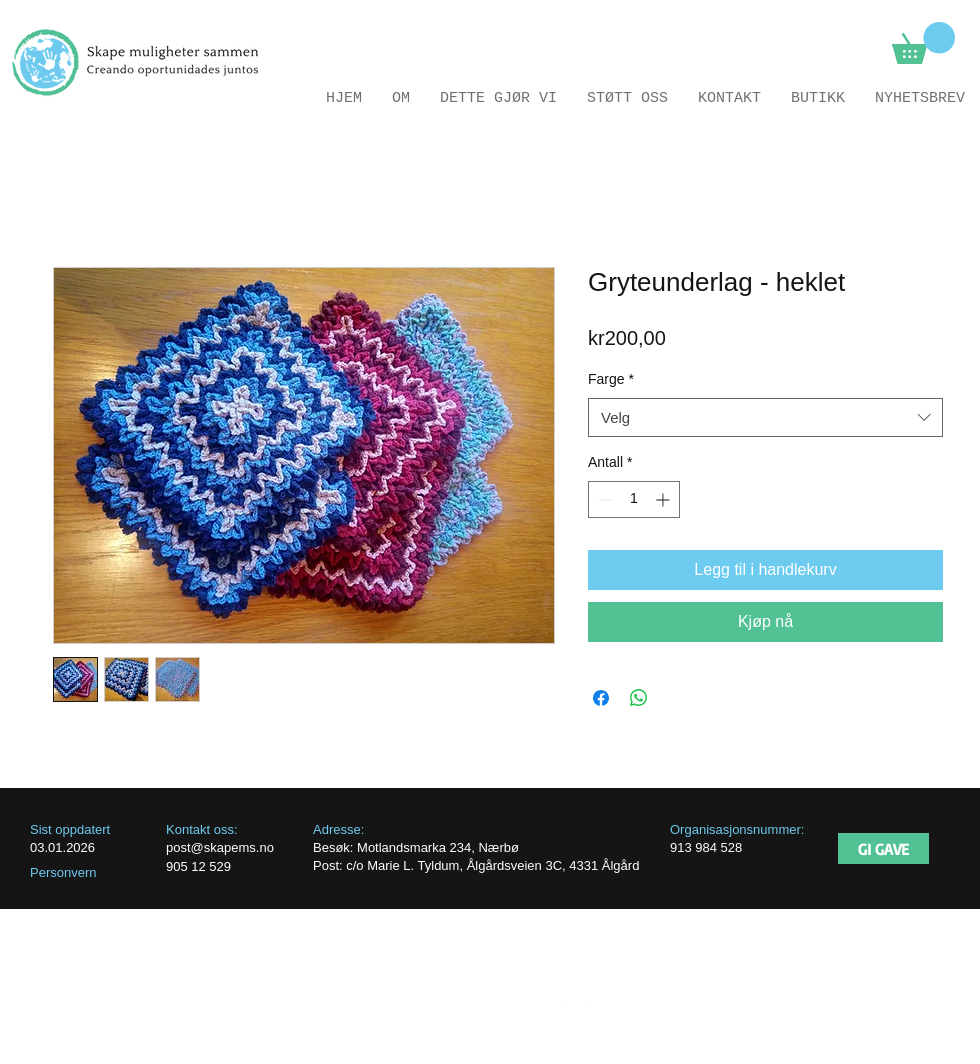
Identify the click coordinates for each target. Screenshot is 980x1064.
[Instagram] (594, 1008)
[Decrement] (603, 499)
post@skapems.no (220, 847)
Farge (611, 379)
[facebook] (560, 1008)
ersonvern (68, 872)
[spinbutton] (634, 499)
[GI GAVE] (883, 848)
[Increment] (664, 499)
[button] (923, 43)
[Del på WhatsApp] (639, 698)
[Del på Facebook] (601, 698)
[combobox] (765, 417)
